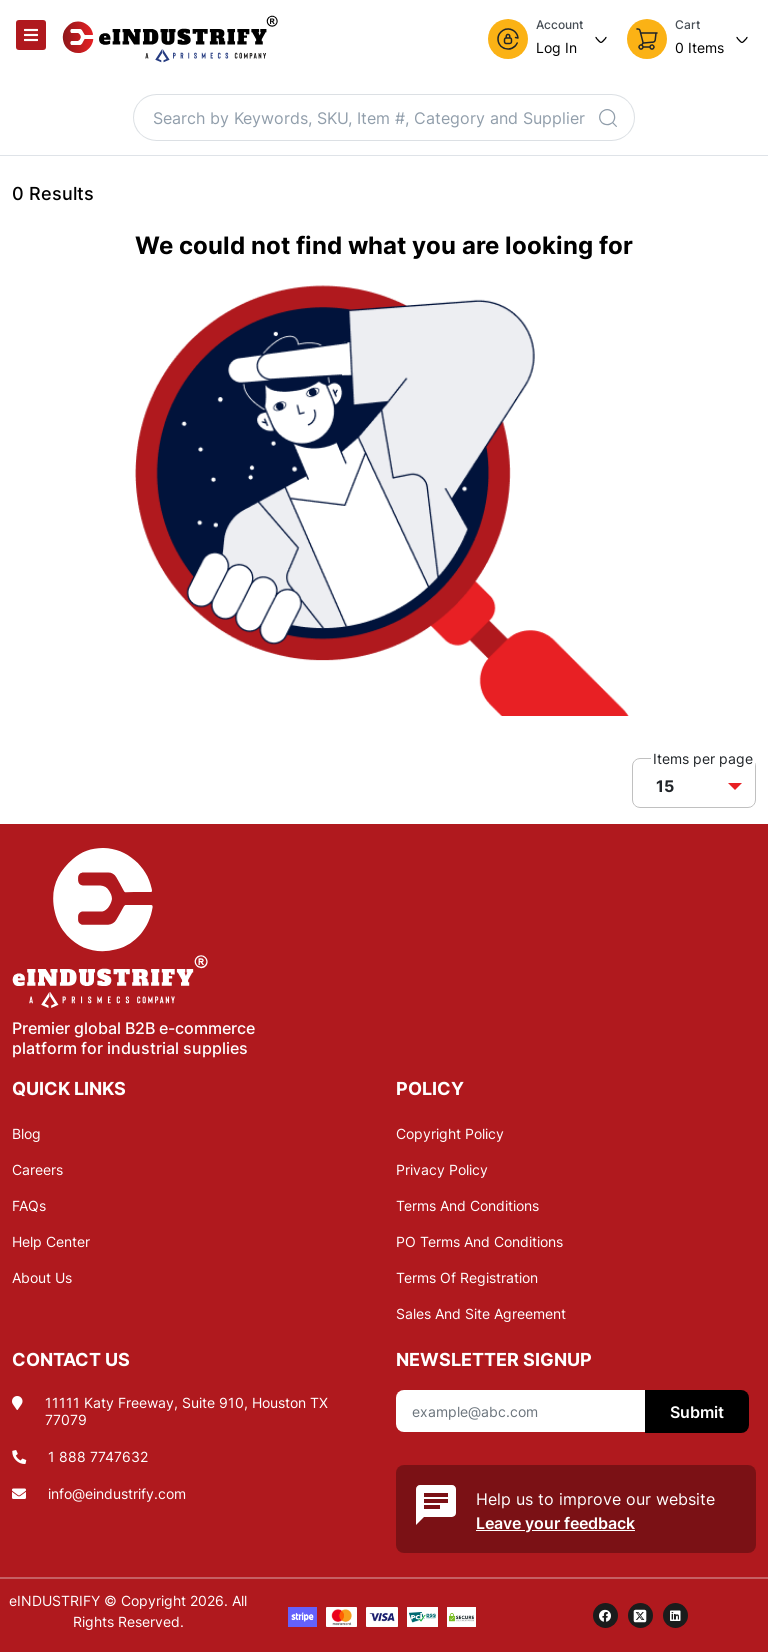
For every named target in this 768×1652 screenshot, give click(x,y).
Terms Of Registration (467, 1277)
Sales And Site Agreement (481, 1313)
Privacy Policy (442, 1169)
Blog (26, 1133)
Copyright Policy (450, 1133)
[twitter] (640, 1615)
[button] (549, 39)
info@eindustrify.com (117, 1493)
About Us (42, 1277)
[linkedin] (675, 1615)
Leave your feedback (555, 1523)
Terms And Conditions (467, 1205)
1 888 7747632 (98, 1456)
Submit (697, 1412)
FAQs (29, 1205)
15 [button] (665, 786)
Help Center (51, 1241)
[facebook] (605, 1615)
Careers (37, 1169)
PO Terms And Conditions (479, 1241)
